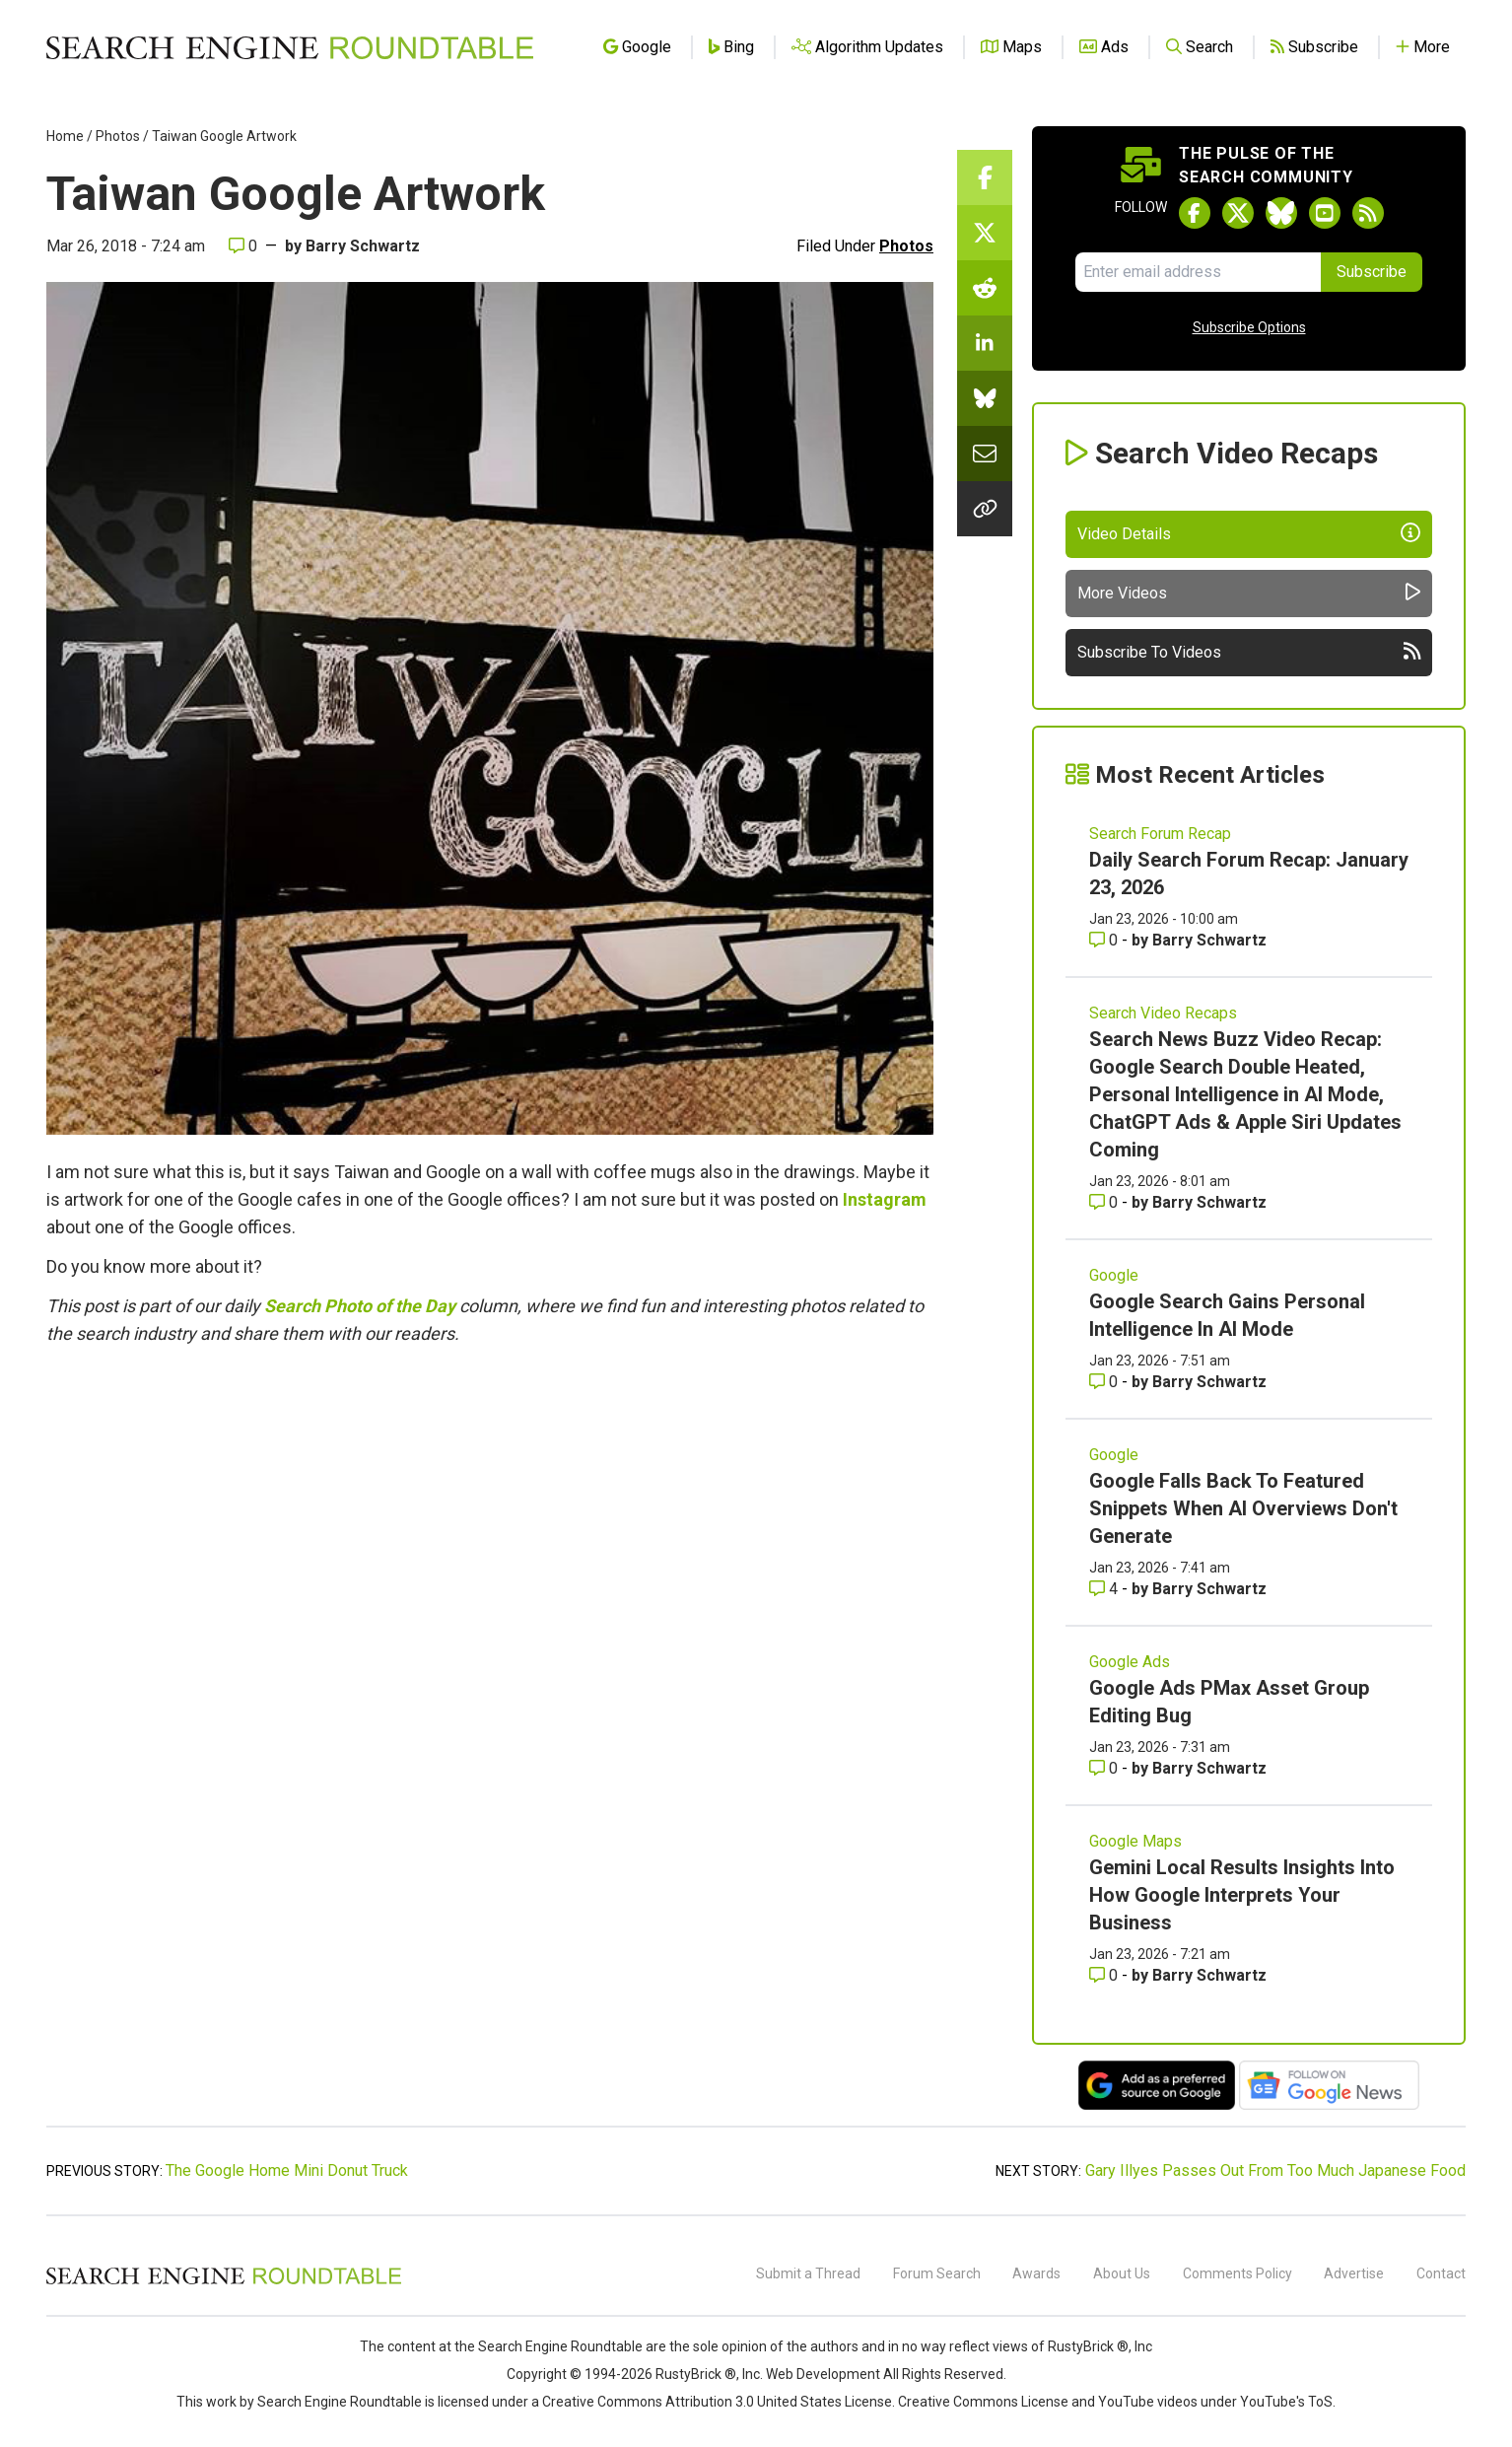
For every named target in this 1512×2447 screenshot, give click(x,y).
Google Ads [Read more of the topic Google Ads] (1129, 1661)
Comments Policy (1237, 2273)
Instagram (885, 1199)
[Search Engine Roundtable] (223, 2281)
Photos (118, 136)
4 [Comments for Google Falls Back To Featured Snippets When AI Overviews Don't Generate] (1105, 1588)
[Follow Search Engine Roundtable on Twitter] (1238, 213)
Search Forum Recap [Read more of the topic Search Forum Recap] (1160, 833)
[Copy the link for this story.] (984, 508)
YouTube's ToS (1286, 2402)
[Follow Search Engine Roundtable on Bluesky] (1281, 213)
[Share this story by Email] (984, 453)
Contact (1441, 2273)
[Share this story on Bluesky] (984, 398)
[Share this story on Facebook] (984, 177)
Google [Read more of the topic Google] (1113, 1275)
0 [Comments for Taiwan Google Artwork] (243, 246)
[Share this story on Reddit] (984, 287)
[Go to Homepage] (289, 47)
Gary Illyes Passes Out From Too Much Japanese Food (1275, 2170)
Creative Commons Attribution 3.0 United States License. (718, 2402)
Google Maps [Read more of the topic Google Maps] (1135, 1841)
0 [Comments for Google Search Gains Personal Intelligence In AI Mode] (1105, 1381)
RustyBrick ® (695, 2374)
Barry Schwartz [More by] (363, 246)
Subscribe (1372, 271)
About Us (1121, 2273)
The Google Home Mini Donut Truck (287, 2170)
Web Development (823, 2374)
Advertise (1354, 2273)
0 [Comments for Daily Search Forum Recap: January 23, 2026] (1105, 940)
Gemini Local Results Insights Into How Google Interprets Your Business (1242, 1894)
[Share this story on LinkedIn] (984, 343)
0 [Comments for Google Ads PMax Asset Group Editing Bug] (1105, 1768)
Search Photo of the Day (359, 1305)
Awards (1036, 2273)
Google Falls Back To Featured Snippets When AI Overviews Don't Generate (1243, 1508)
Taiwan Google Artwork (224, 136)
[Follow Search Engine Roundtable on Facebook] (1194, 213)
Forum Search (937, 2273)
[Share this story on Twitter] (984, 232)
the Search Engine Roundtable (550, 2346)
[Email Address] (1198, 272)
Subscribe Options (1249, 327)
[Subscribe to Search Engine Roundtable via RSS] (1368, 213)
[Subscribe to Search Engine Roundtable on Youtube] (1324, 213)
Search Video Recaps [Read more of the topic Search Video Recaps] (1163, 1013)
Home (65, 136)
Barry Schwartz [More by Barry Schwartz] (1209, 940)
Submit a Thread (808, 2273)
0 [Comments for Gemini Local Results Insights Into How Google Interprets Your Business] (1105, 1975)
